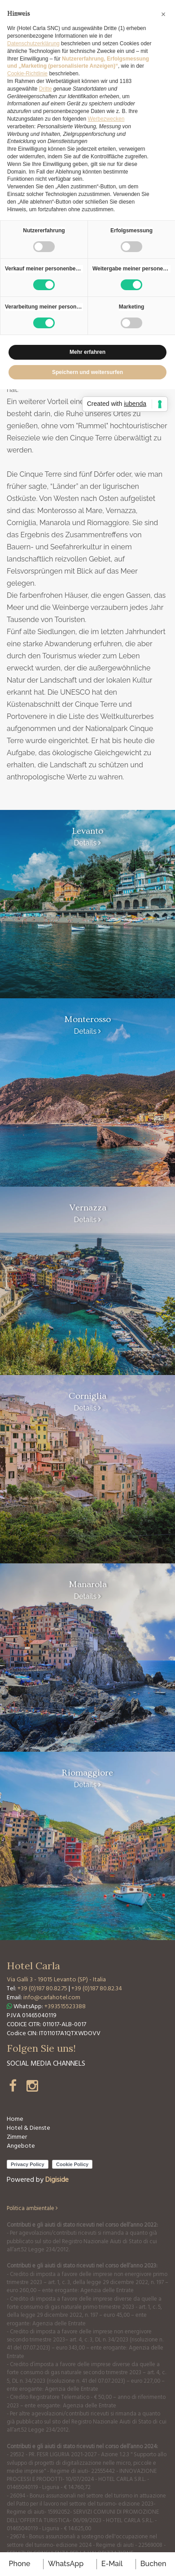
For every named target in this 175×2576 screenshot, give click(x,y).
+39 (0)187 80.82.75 (43, 1989)
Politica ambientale (32, 2208)
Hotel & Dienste (28, 2128)
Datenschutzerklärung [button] (33, 43)
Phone (20, 2563)
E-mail (111, 2563)
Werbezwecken (106, 119)
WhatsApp (65, 2563)
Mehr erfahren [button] (87, 352)
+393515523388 (65, 2007)
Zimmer (17, 2137)
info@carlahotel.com (51, 1998)
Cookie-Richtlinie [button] (27, 73)
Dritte (45, 89)
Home (15, 2119)
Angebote (21, 2146)
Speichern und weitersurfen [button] (87, 372)
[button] (163, 14)
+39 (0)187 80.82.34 (96, 1989)
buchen (153, 2563)
